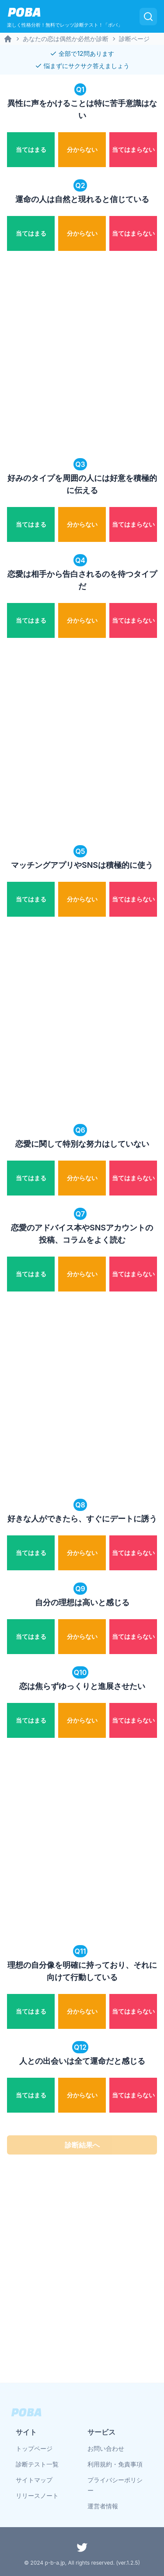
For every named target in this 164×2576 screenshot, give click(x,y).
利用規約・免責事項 (115, 2464)
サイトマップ (34, 2480)
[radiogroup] (82, 148)
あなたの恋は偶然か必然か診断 (65, 38)
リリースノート (37, 2495)
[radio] (31, 150)
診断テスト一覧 (37, 2464)
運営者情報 (102, 2506)
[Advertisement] (82, 355)
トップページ (34, 2448)
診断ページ (134, 38)
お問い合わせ (105, 2448)
